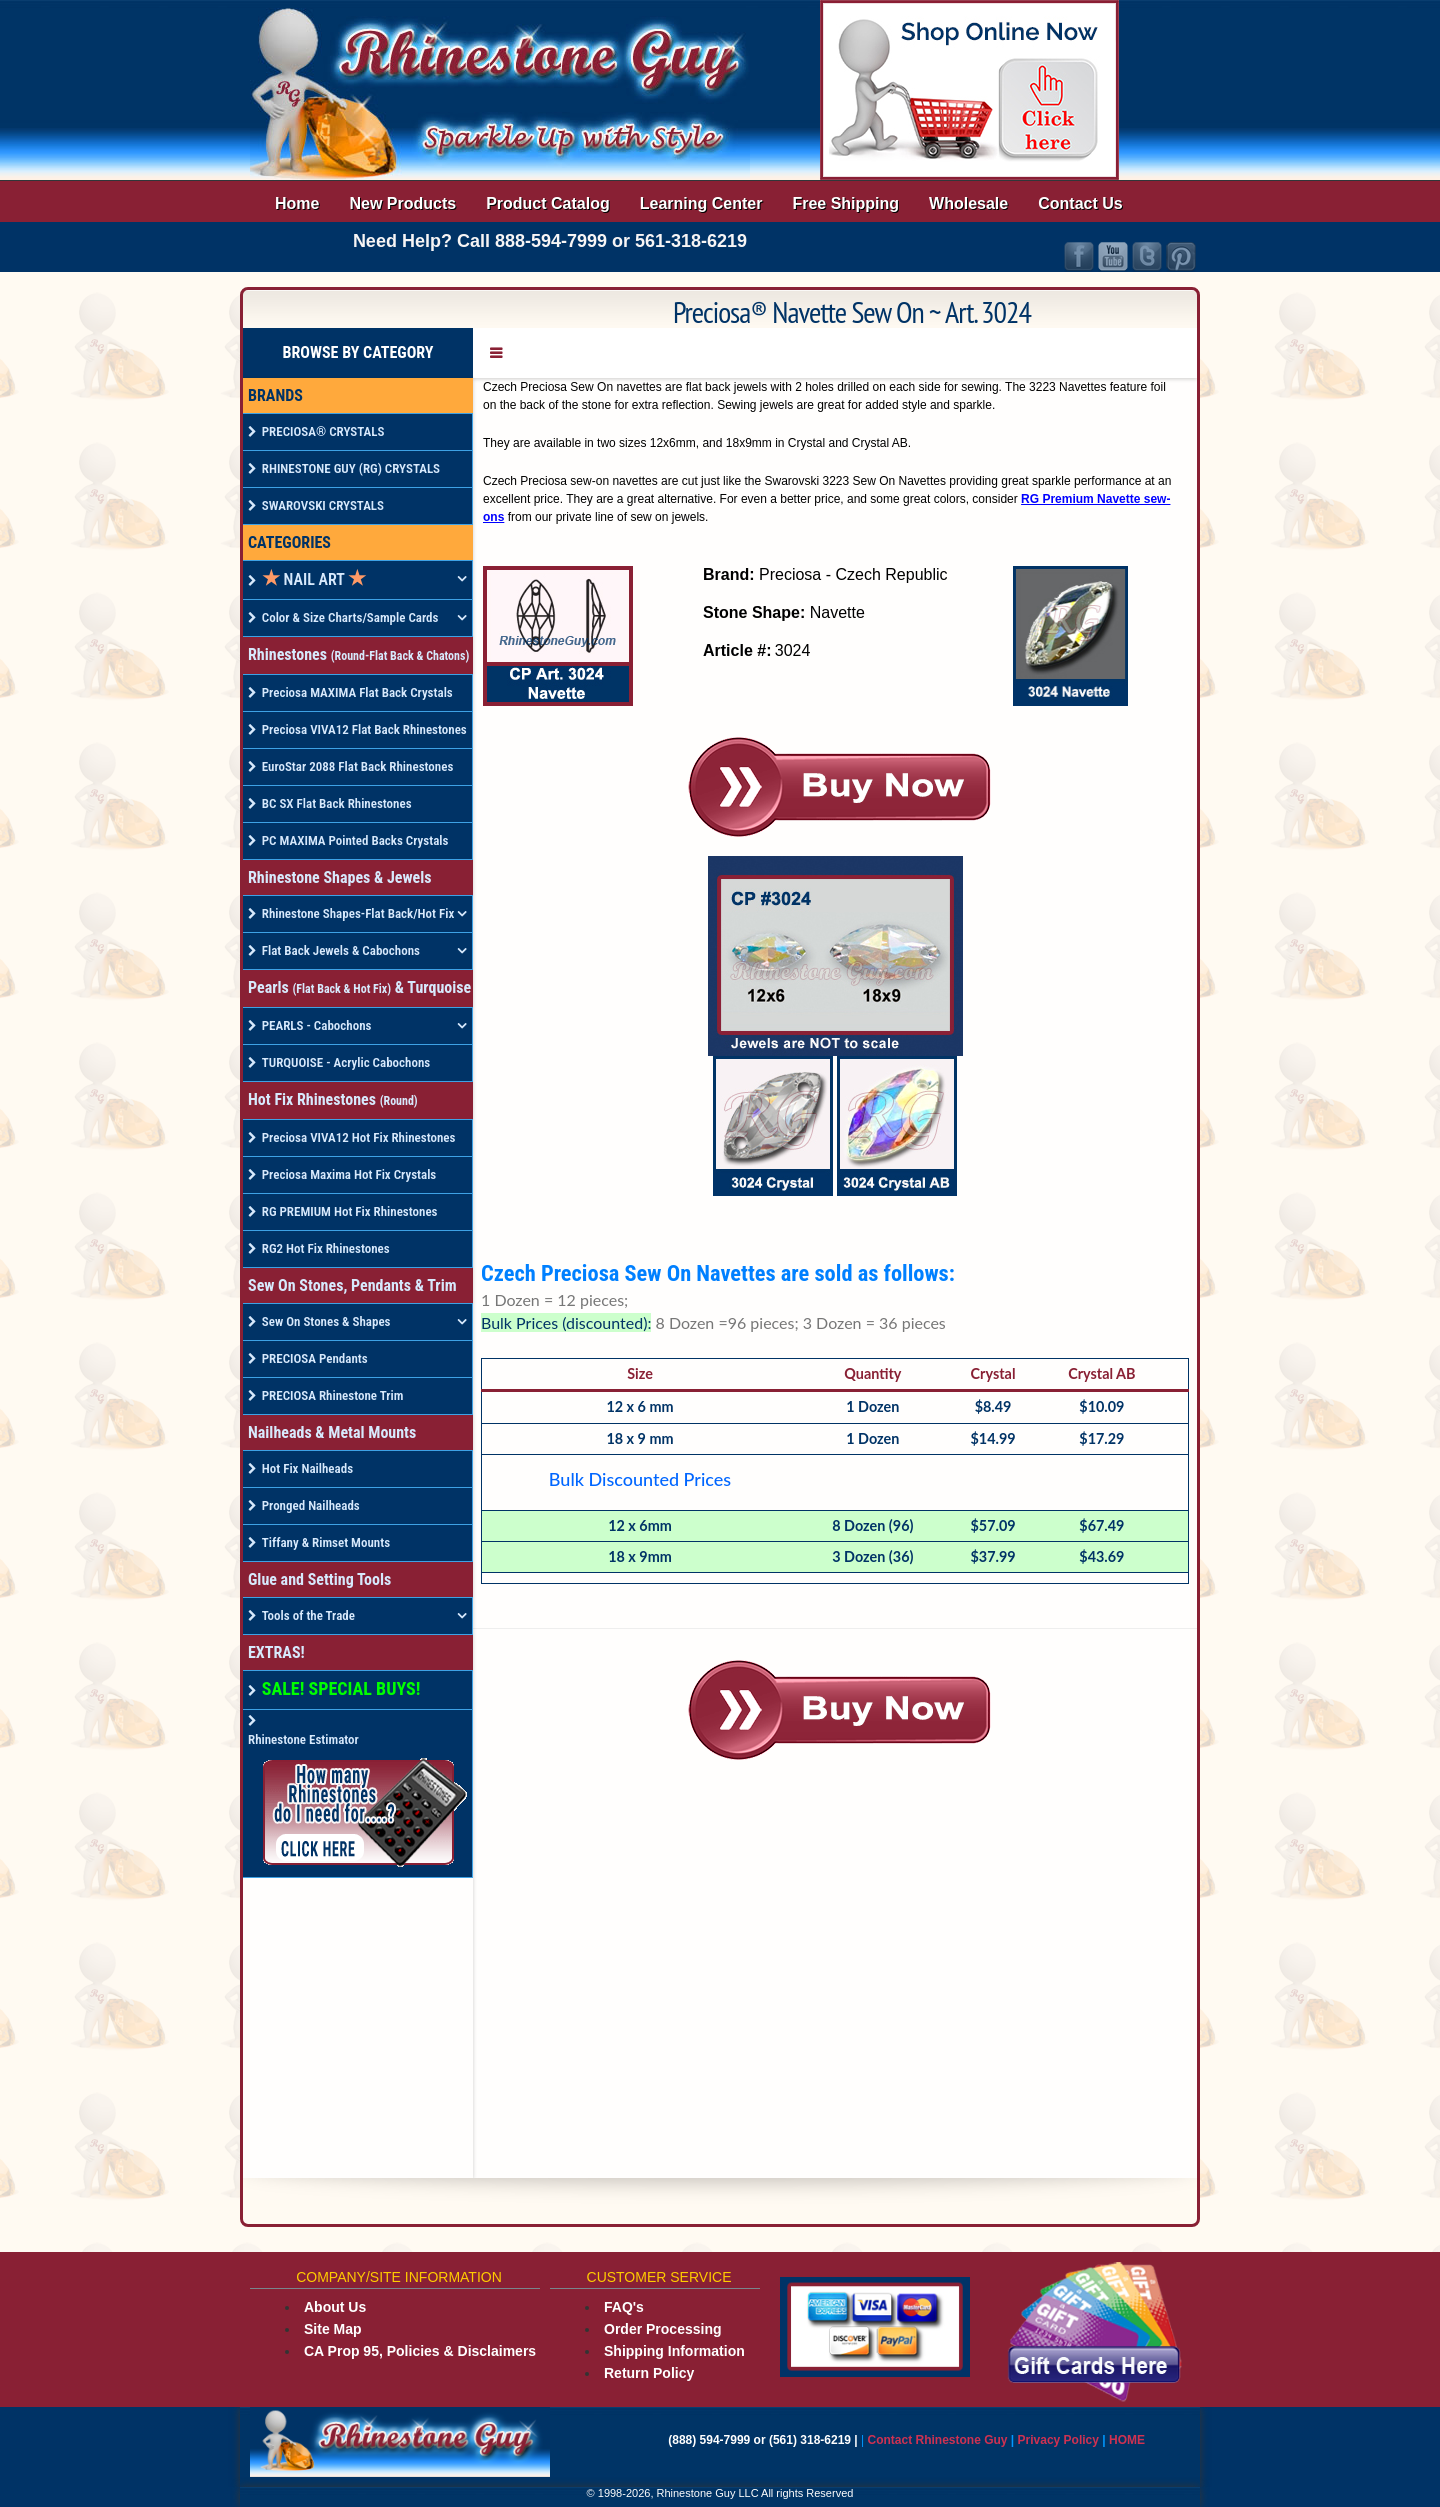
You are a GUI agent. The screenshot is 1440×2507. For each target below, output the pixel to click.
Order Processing (663, 2329)
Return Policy (649, 2373)
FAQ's (624, 2307)
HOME (1127, 2440)
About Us (335, 2307)
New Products (402, 203)
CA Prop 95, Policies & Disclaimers (420, 2351)
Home (297, 203)
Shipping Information (674, 2351)
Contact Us (1080, 203)
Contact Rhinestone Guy (938, 2440)
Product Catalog (548, 203)
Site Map (333, 2329)
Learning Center (701, 203)
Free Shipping (845, 203)
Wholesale (968, 203)
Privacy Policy (1060, 2440)
